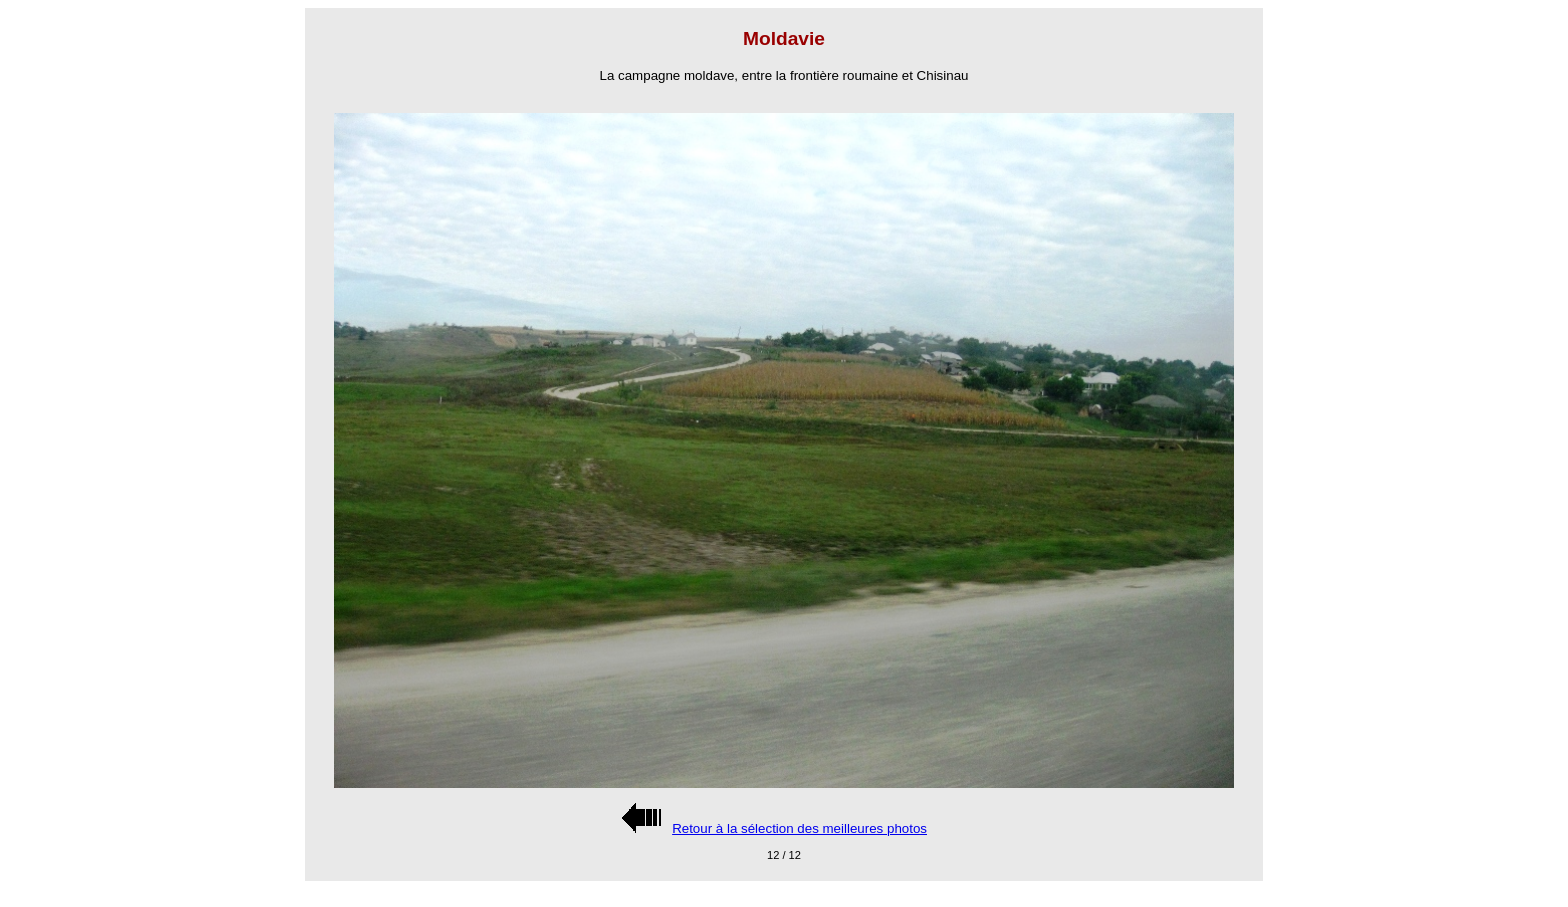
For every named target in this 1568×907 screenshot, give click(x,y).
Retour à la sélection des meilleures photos (799, 828)
